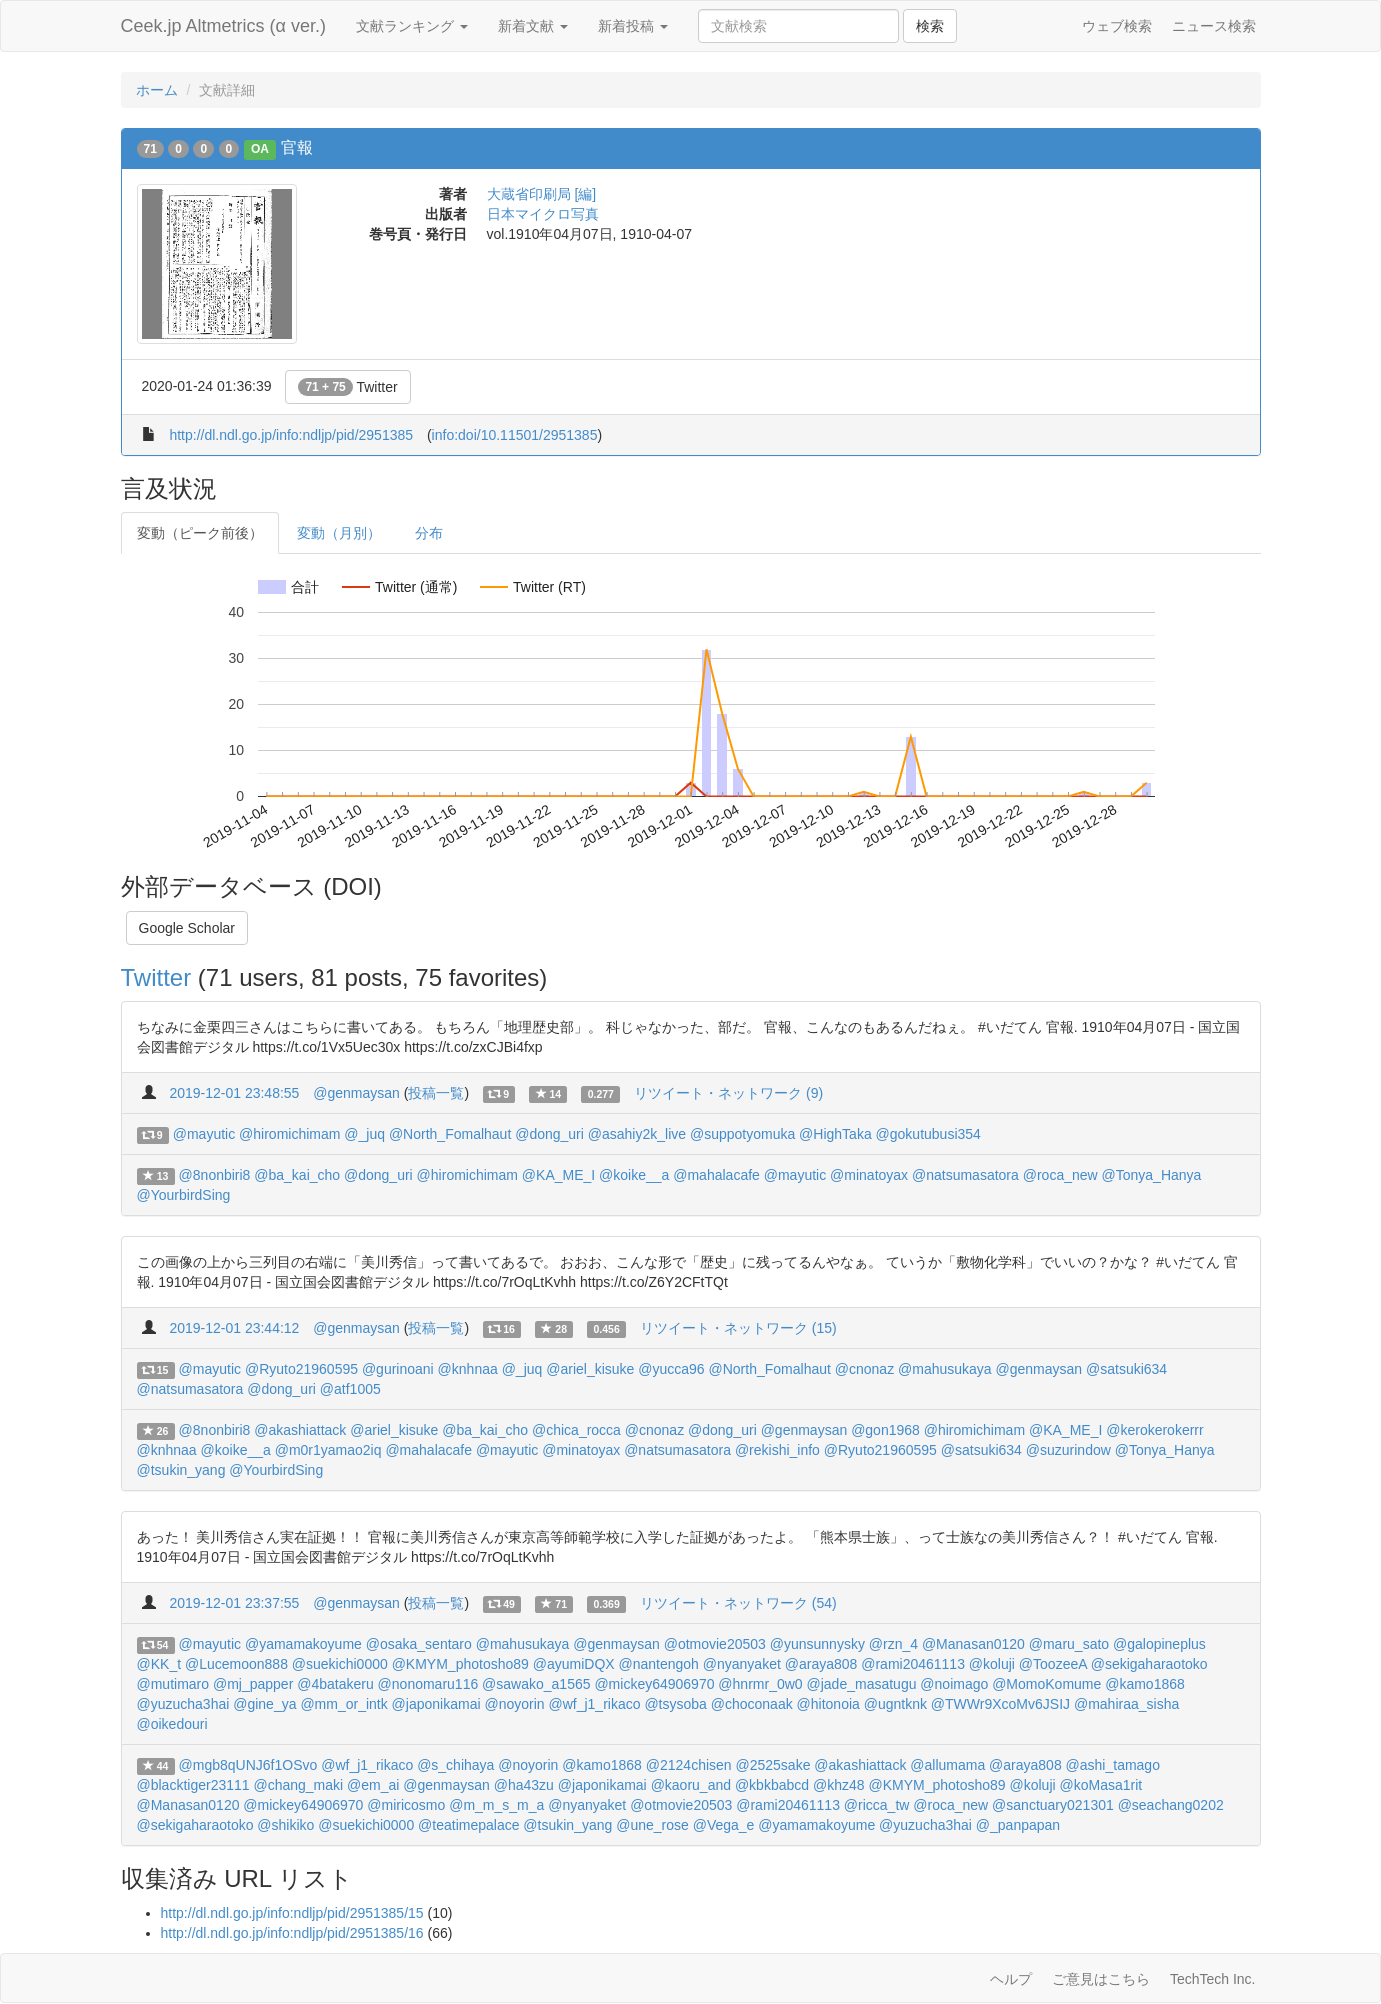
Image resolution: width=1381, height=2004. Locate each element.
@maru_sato (1069, 1644)
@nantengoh (659, 1664)
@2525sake (773, 1765)
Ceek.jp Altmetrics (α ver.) (223, 26)
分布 (429, 533)
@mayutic (204, 1134)
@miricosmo (406, 1805)
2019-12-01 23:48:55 (234, 1093)
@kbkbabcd (772, 1785)
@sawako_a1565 (536, 1684)
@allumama (947, 1765)
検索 (930, 26)
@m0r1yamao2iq (328, 1450)
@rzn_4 (893, 1644)
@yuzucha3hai (183, 1704)
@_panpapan (1018, 1825)
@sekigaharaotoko (1149, 1664)
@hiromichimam (289, 1134)
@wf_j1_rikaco (594, 1704)
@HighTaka (835, 1134)
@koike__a (634, 1175)
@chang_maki (298, 1785)
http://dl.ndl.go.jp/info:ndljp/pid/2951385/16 (292, 1933)
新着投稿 (633, 26)
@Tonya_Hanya (1152, 1175)
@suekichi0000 (340, 1664)
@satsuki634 (1126, 1369)
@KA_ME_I (558, 1175)
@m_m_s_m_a (496, 1805)
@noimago (954, 1684)
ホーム (157, 90)
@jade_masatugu (862, 1684)
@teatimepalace (468, 1825)
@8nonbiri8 (215, 1175)
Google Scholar (187, 928)
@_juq (364, 1134)
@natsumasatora (965, 1175)
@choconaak (752, 1704)
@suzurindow (1068, 1450)
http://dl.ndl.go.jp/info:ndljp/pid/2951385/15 (292, 1913)
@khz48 (839, 1785)
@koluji (992, 1664)
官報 (297, 147)
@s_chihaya (455, 1765)
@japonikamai (436, 1704)
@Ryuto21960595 (301, 1369)
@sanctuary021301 (1053, 1805)
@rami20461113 (913, 1664)
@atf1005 (350, 1389)
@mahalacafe (716, 1175)
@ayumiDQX (574, 1664)
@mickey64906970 (654, 1684)
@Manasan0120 (973, 1644)
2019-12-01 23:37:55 (234, 1603)
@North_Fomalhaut (450, 1134)
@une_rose (652, 1825)
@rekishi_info (777, 1450)
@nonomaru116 (428, 1684)
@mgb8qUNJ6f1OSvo (248, 1765)
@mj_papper (253, 1684)
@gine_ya (264, 1704)
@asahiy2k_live (637, 1134)
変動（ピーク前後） (200, 533)
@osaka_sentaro (419, 1644)
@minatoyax (869, 1175)
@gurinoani (398, 1369)
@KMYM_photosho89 (460, 1664)
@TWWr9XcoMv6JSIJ (1000, 1704)
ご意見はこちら (1101, 1979)
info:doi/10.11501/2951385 (515, 435)
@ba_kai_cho (297, 1175)
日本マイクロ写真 (543, 214)
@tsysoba (675, 1704)
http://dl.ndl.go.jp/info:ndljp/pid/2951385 (291, 435)
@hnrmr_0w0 (760, 1684)
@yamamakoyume (303, 1644)
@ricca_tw (877, 1805)
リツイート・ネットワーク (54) (738, 1603)
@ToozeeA (1053, 1664)
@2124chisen (689, 1765)
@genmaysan (356, 1093)
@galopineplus (1159, 1644)
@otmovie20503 (715, 1644)
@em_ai (373, 1785)
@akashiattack (300, 1430)
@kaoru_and (691, 1785)
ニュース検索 (1214, 26)
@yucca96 (671, 1369)
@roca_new (1060, 1175)
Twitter (347, 387)
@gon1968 (885, 1430)
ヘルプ (1011, 1979)
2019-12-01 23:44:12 (234, 1328)
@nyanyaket (742, 1664)
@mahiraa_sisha (1126, 1704)
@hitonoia (828, 1704)
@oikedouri (172, 1724)
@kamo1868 (1145, 1684)
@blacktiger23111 (193, 1785)
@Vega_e (724, 1825)
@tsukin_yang (181, 1470)
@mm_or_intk (343, 1704)
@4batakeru (335, 1684)
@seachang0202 (1171, 1805)
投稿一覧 (436, 1093)
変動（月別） (339, 533)
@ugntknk (895, 1704)
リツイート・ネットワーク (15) (738, 1328)
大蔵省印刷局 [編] (542, 194)
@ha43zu (524, 1785)
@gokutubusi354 (928, 1134)
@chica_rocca (576, 1430)
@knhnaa (468, 1369)
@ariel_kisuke (590, 1369)
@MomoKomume (1046, 1684)
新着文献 (533, 26)
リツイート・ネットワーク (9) (728, 1093)
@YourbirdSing (184, 1195)
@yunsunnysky (817, 1644)
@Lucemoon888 (236, 1664)
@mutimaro (173, 1684)
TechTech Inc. (1213, 1979)
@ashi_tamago (1113, 1765)
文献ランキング (412, 26)
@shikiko (285, 1825)
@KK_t (159, 1664)
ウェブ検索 (1117, 26)
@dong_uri (549, 1134)
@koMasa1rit (1101, 1785)
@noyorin (514, 1704)
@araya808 (821, 1664)
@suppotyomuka (742, 1134)
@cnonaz (864, 1369)
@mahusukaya (945, 1369)
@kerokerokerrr (1154, 1430)
